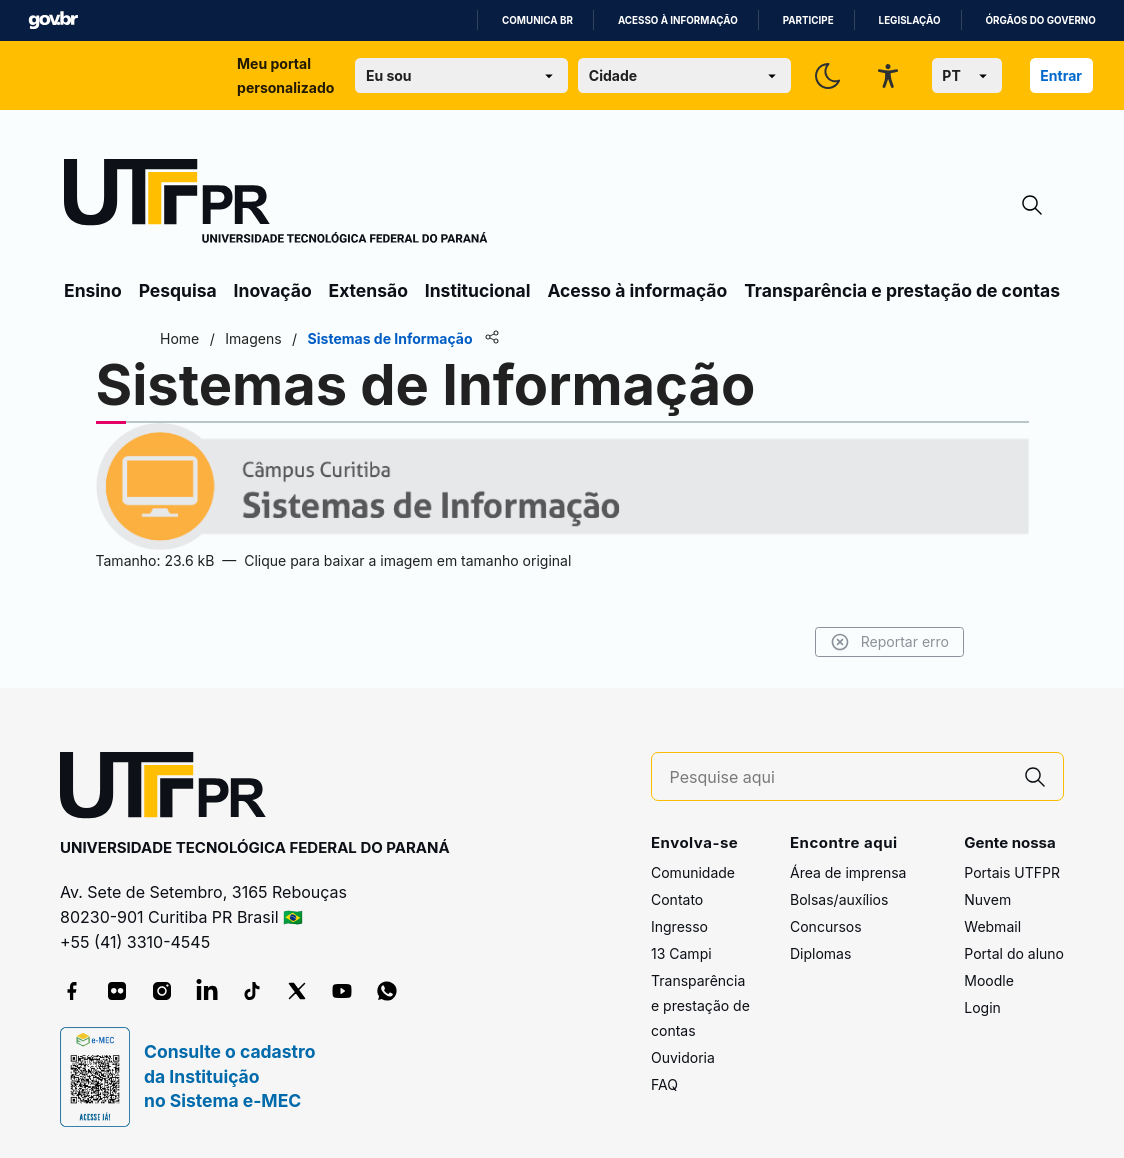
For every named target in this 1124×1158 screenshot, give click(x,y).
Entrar (1061, 75)
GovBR (53, 20)
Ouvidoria (683, 1057)
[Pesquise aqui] (839, 777)
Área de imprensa (848, 872)
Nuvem (987, 899)
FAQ (664, 1084)
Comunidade (693, 872)
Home (222, 338)
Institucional (478, 290)
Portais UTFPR (1012, 872)
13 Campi (681, 953)
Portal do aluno (1014, 953)
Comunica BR (537, 20)
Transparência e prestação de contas (902, 290)
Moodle (989, 980)
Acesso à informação (678, 20)
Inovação (273, 290)
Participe (808, 20)
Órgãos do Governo (1041, 20)
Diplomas (820, 953)
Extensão (368, 290)
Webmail (992, 926)
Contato (677, 899)
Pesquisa (178, 290)
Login (982, 1007)
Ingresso (679, 926)
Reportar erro (846, 642)
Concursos (826, 926)
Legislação (910, 20)
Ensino (93, 290)
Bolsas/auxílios (839, 899)
